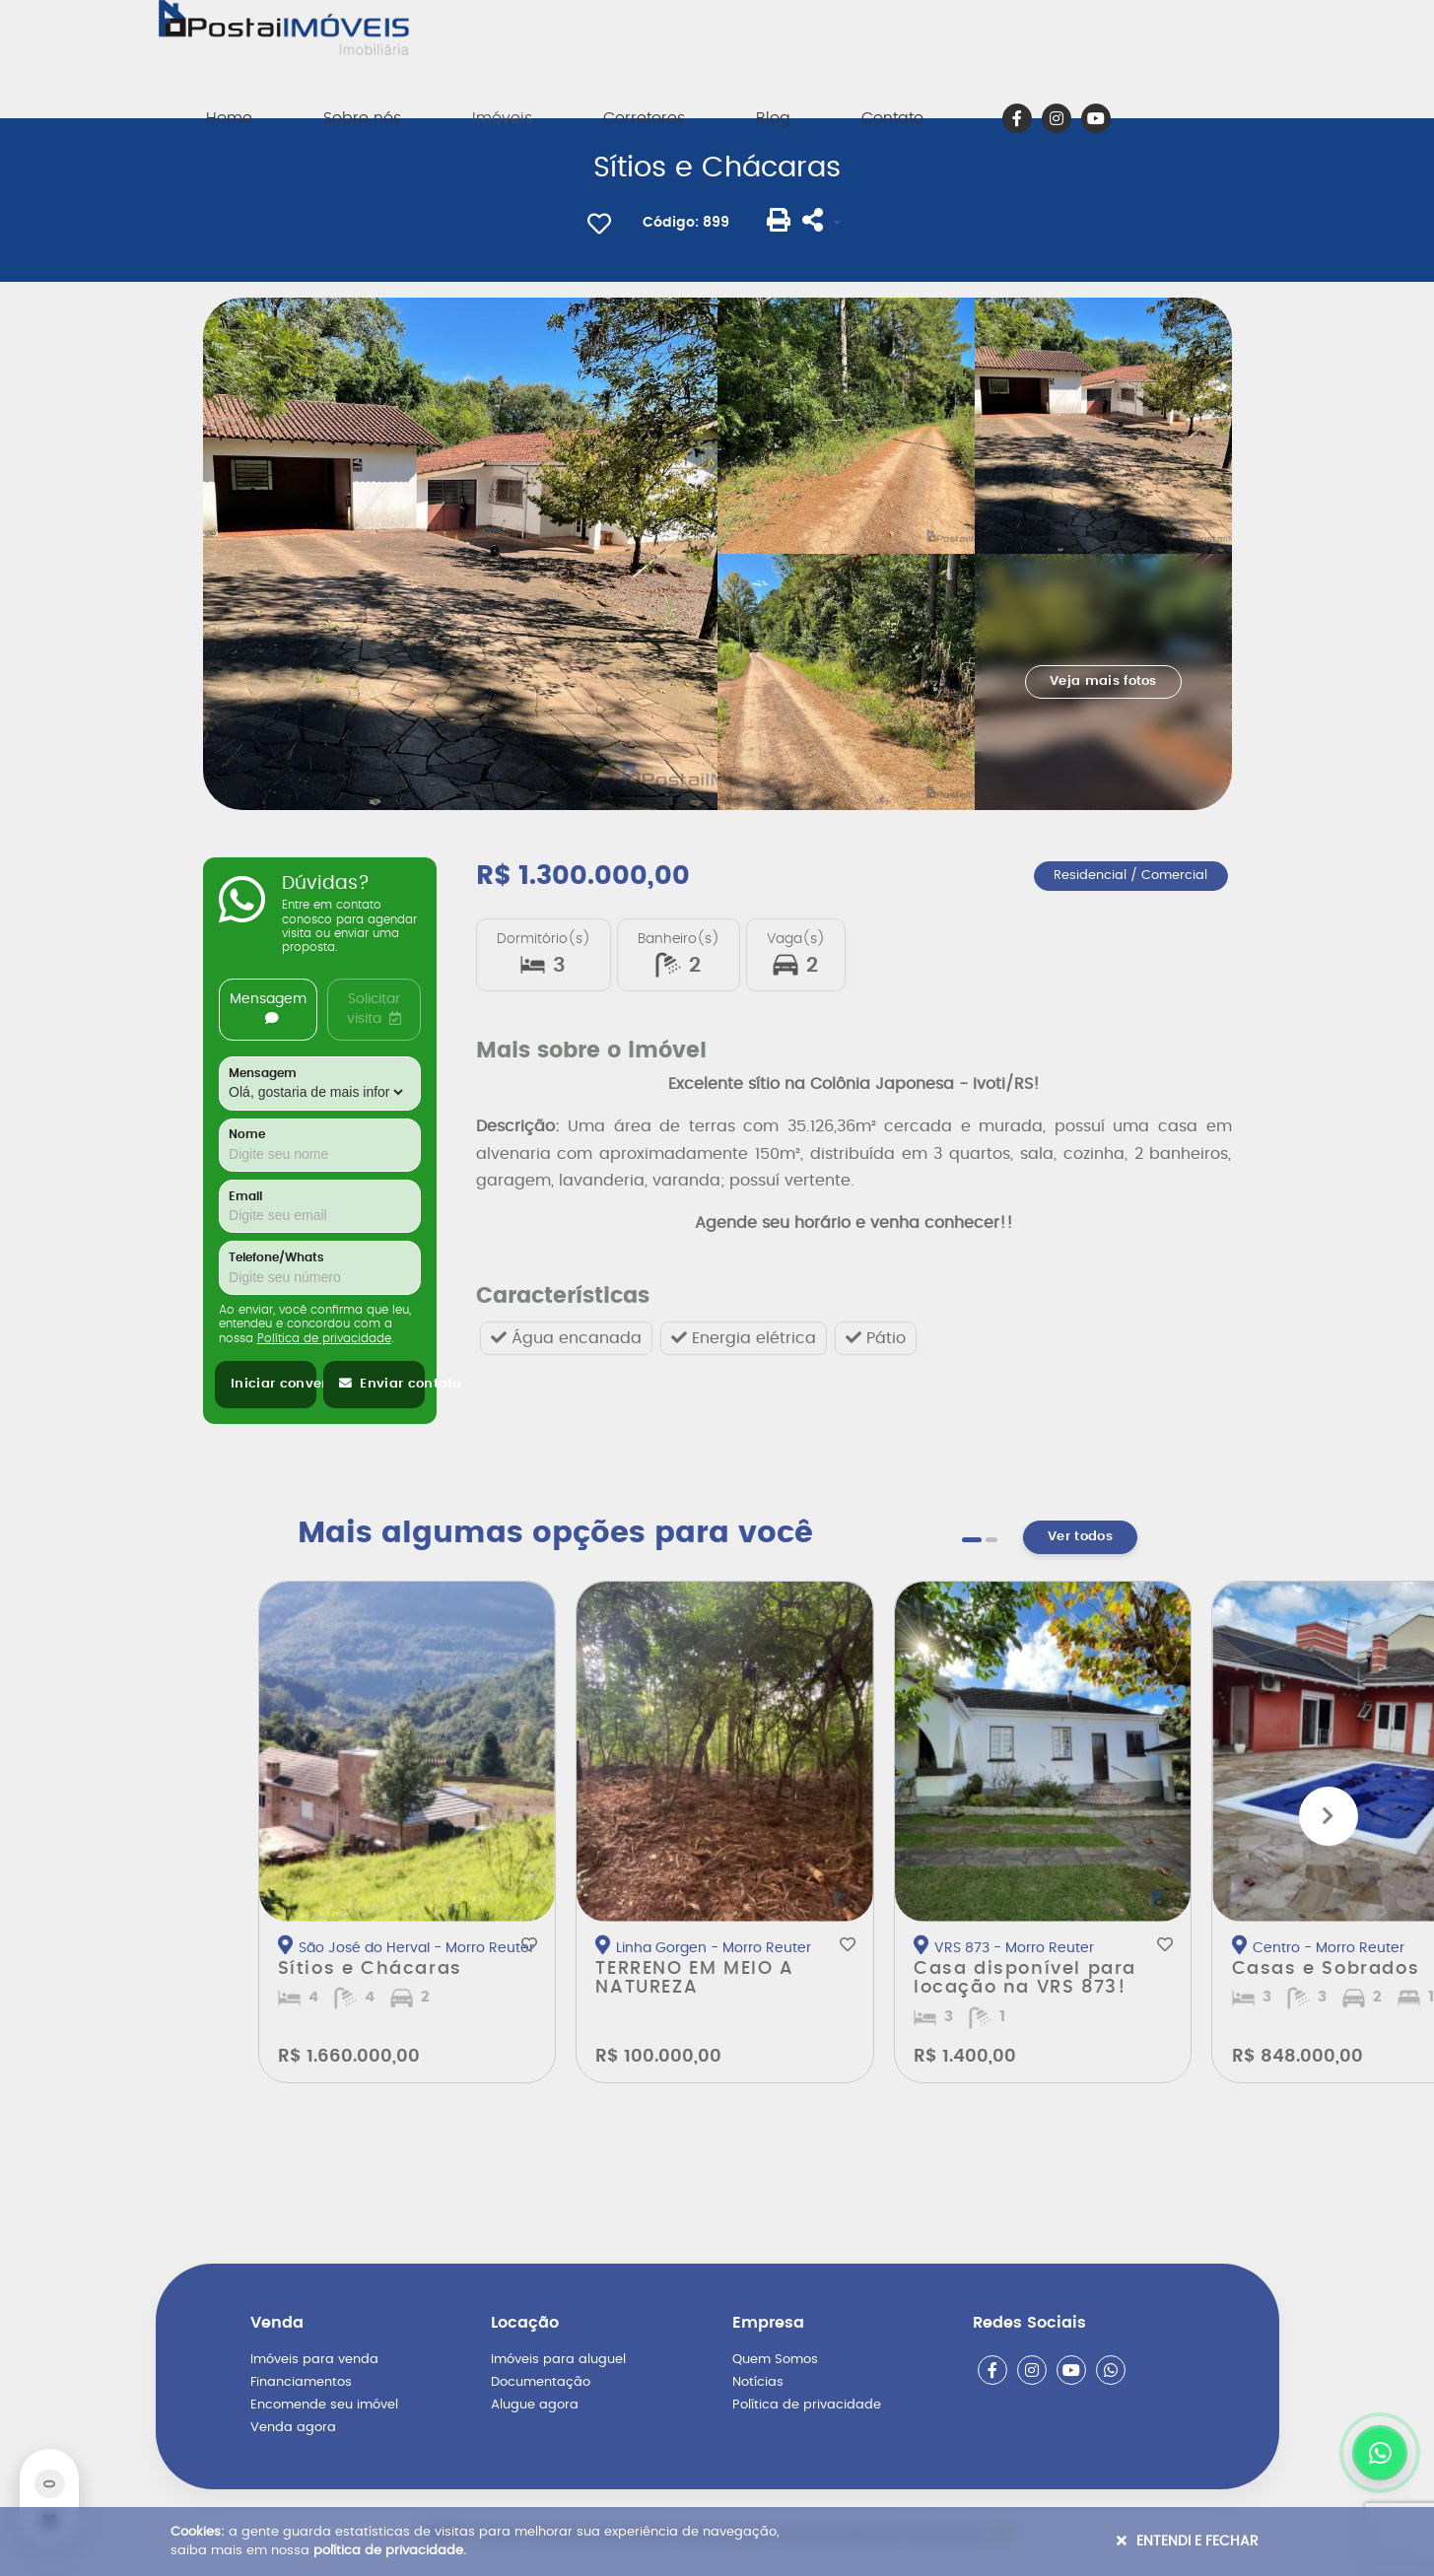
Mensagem (268, 1009)
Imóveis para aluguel (558, 2359)
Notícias (758, 2382)
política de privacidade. (389, 2550)
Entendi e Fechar (1188, 2541)
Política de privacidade (324, 1338)
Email (245, 1196)
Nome (247, 1134)
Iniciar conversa (273, 1384)
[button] (972, 1539)
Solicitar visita (374, 1009)
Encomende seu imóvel (324, 2405)
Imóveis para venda (314, 2359)
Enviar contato (382, 1384)
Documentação (540, 2382)
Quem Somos (775, 2359)
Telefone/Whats (276, 1258)
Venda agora (293, 2427)
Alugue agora (535, 2405)
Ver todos (1080, 1536)
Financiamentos (301, 2382)
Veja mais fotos (1103, 681)
